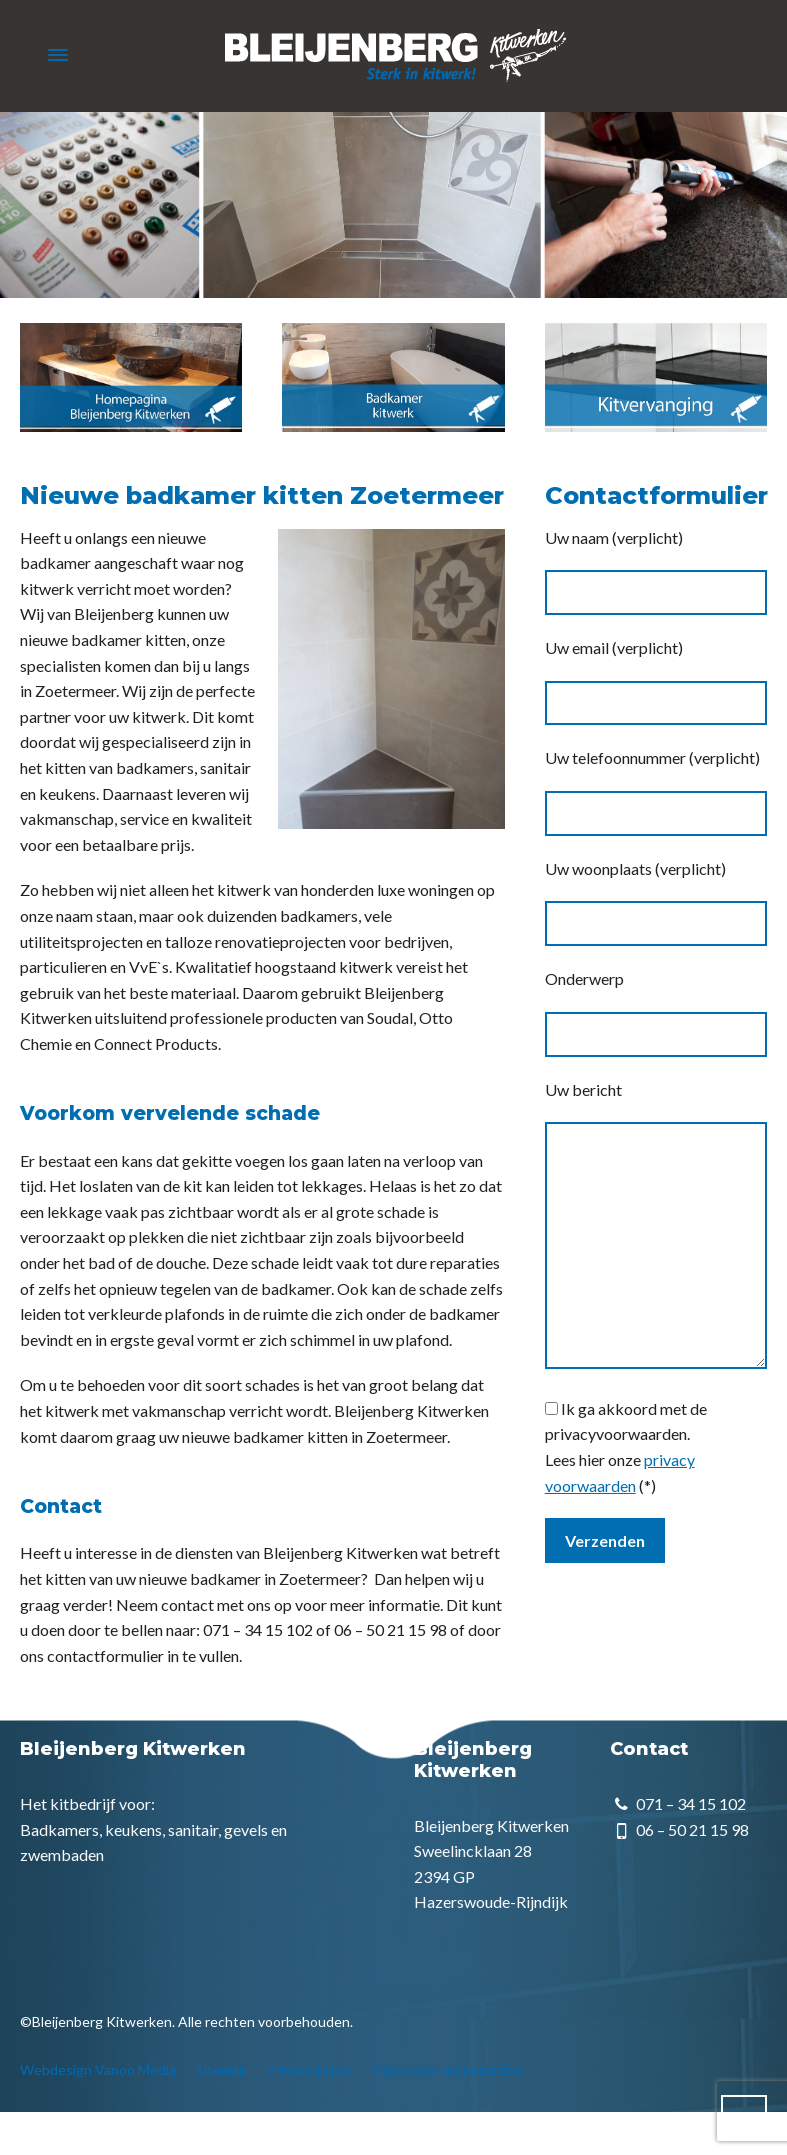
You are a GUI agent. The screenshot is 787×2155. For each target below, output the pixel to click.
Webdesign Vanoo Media (98, 2069)
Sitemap (221, 2069)
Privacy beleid (310, 2069)
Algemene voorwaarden (447, 2069)
